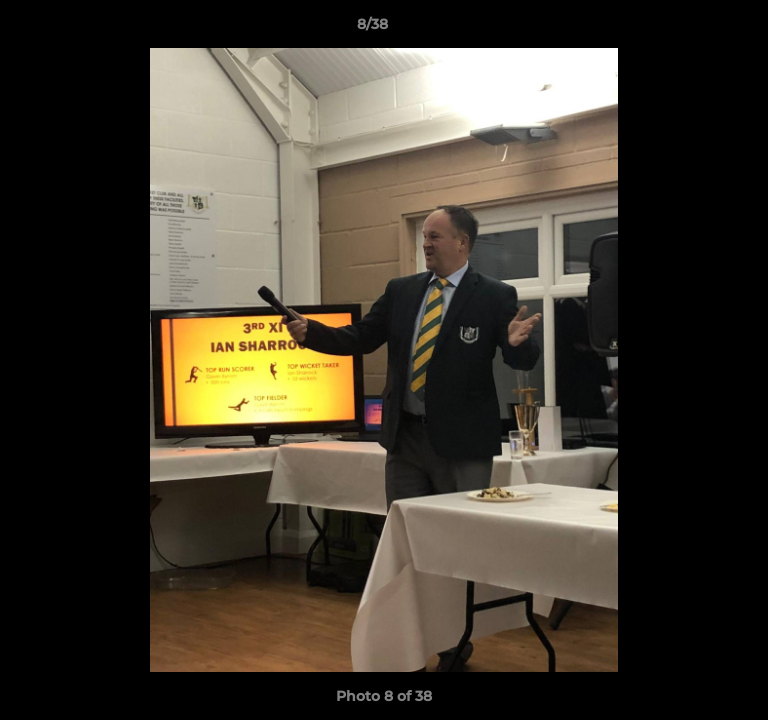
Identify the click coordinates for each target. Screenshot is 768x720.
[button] (696, 29)
